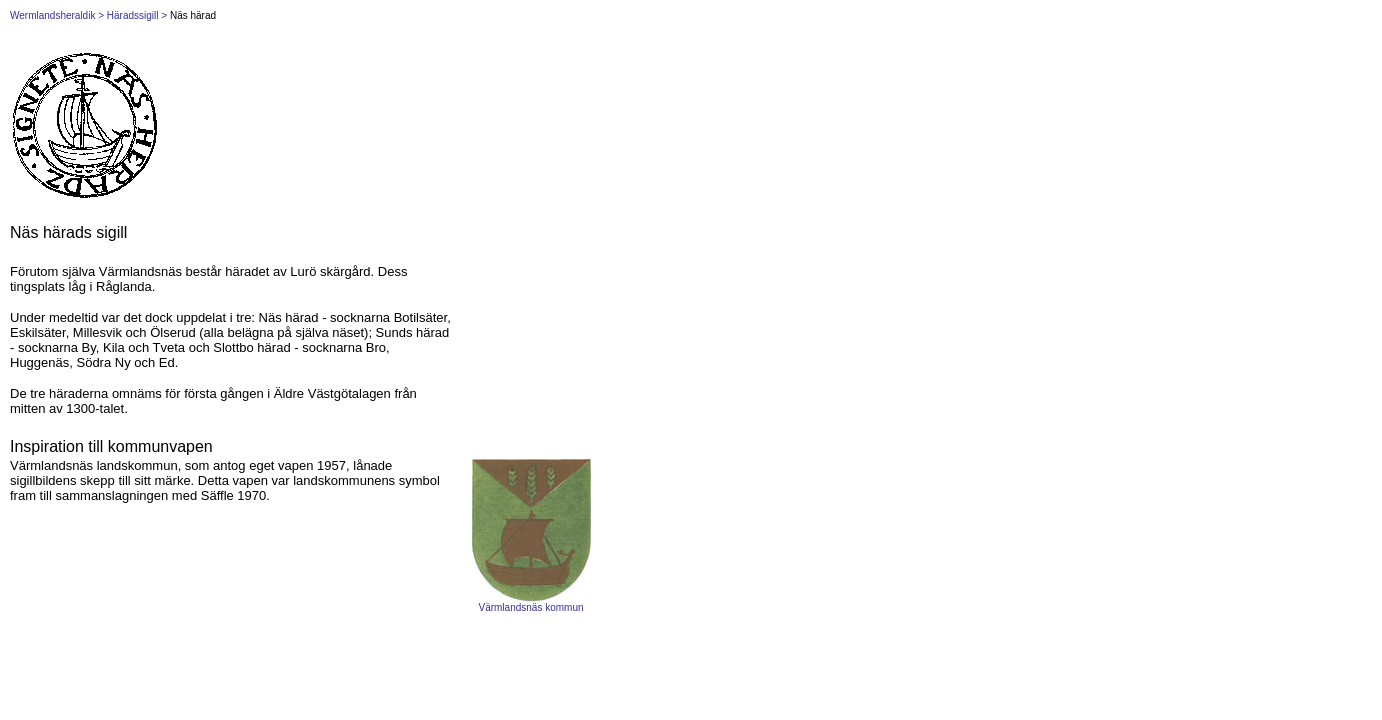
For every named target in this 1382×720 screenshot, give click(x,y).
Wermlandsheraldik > (57, 15)
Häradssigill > (137, 15)
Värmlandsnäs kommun (530, 607)
